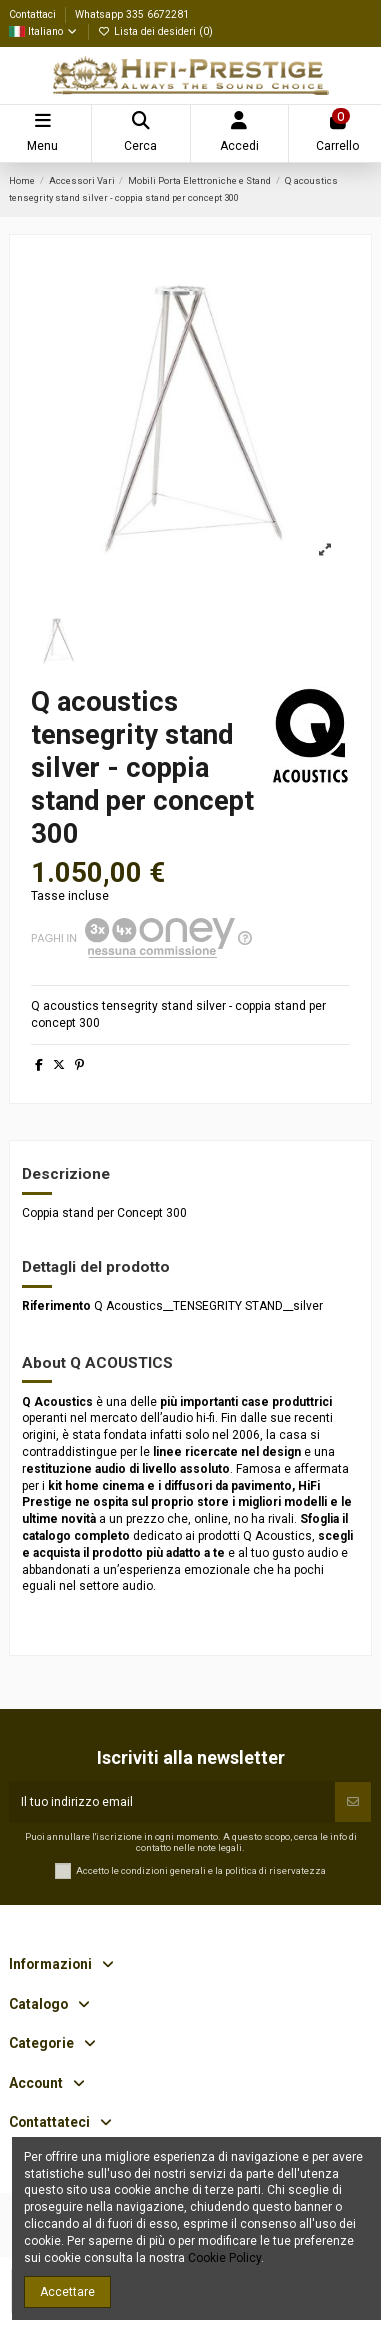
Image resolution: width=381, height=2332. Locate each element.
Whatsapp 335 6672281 (132, 14)
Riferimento (56, 1306)
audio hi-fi (188, 1418)
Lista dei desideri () (155, 31)
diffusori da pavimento (228, 1486)
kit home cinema (96, 1486)
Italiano (44, 31)
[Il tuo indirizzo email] (172, 1802)
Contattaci (34, 14)
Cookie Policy (224, 2258)
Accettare (67, 2292)
